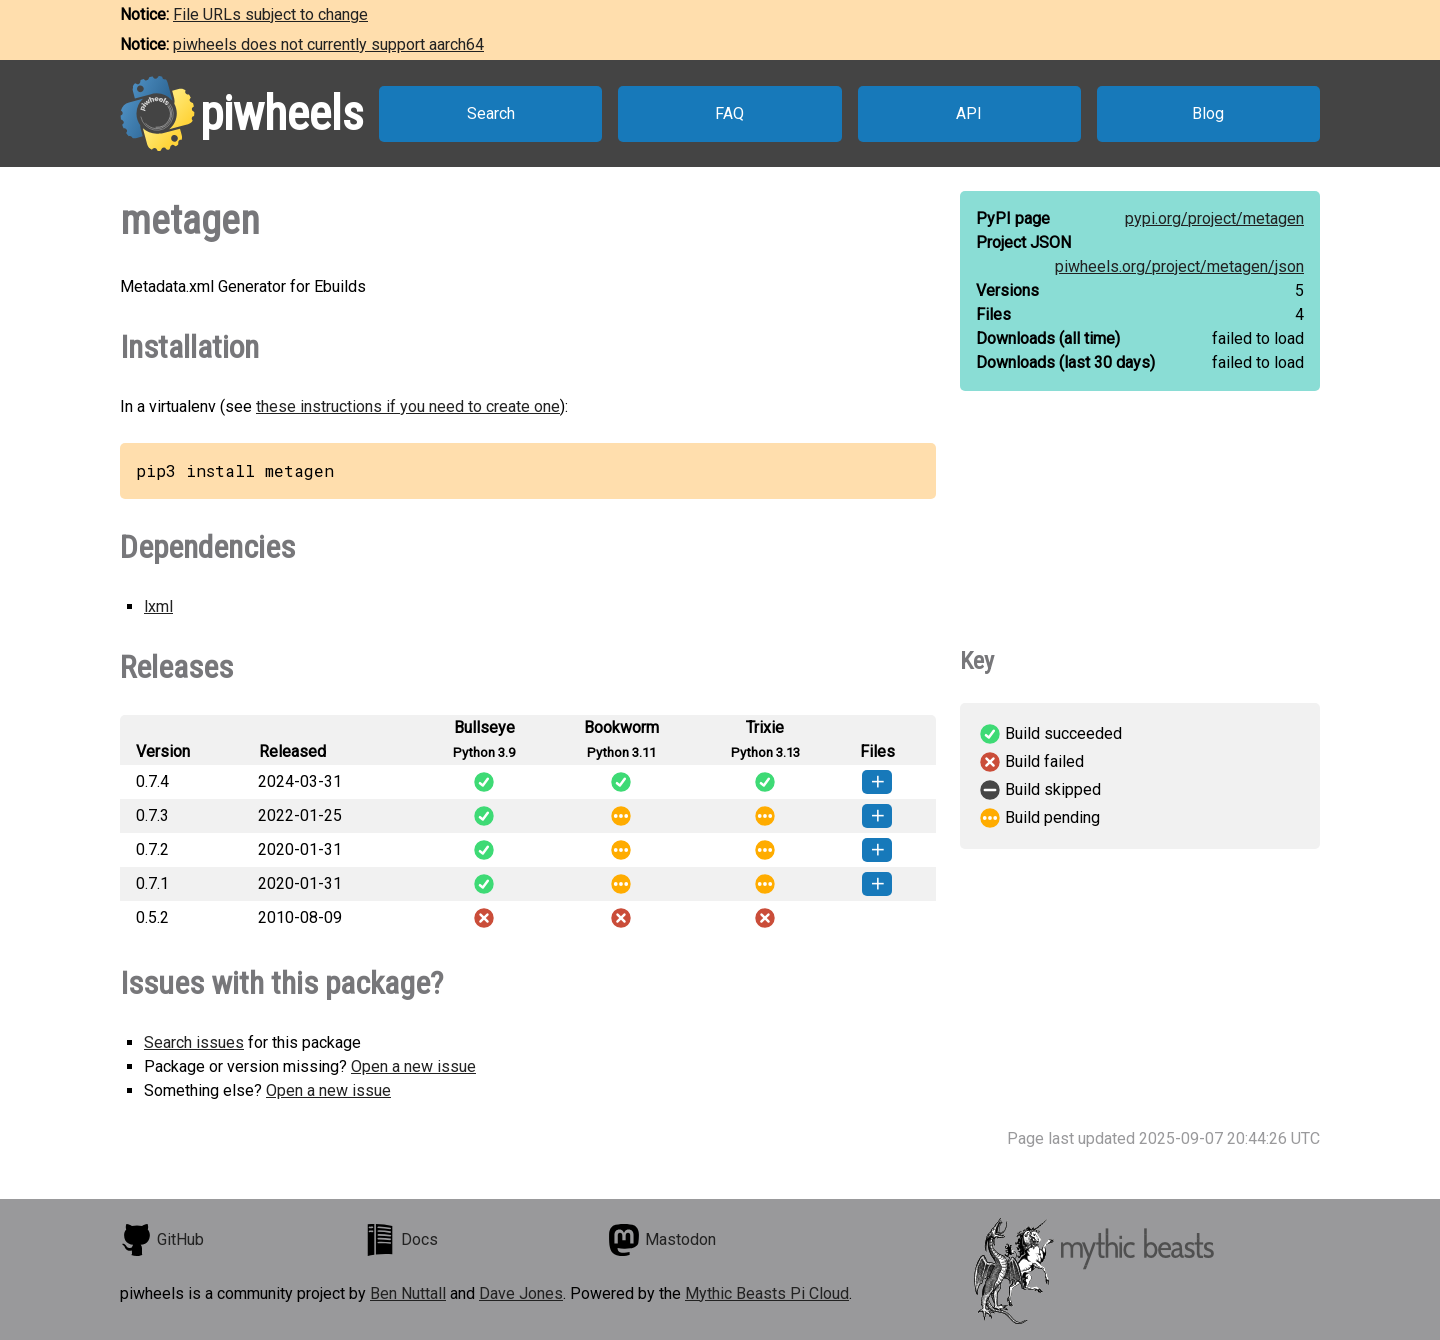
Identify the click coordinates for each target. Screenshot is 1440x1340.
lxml (158, 606)
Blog (1208, 113)
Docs (401, 1240)
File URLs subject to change (270, 14)
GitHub (162, 1240)
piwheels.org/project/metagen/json (1179, 266)
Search (491, 113)
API (969, 113)
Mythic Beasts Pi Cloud (767, 1293)
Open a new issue (413, 1066)
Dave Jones (521, 1293)
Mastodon (662, 1240)
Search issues (194, 1042)
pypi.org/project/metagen (1214, 218)
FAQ (729, 113)
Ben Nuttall (408, 1293)
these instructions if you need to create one (408, 406)
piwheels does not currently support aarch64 (328, 44)
